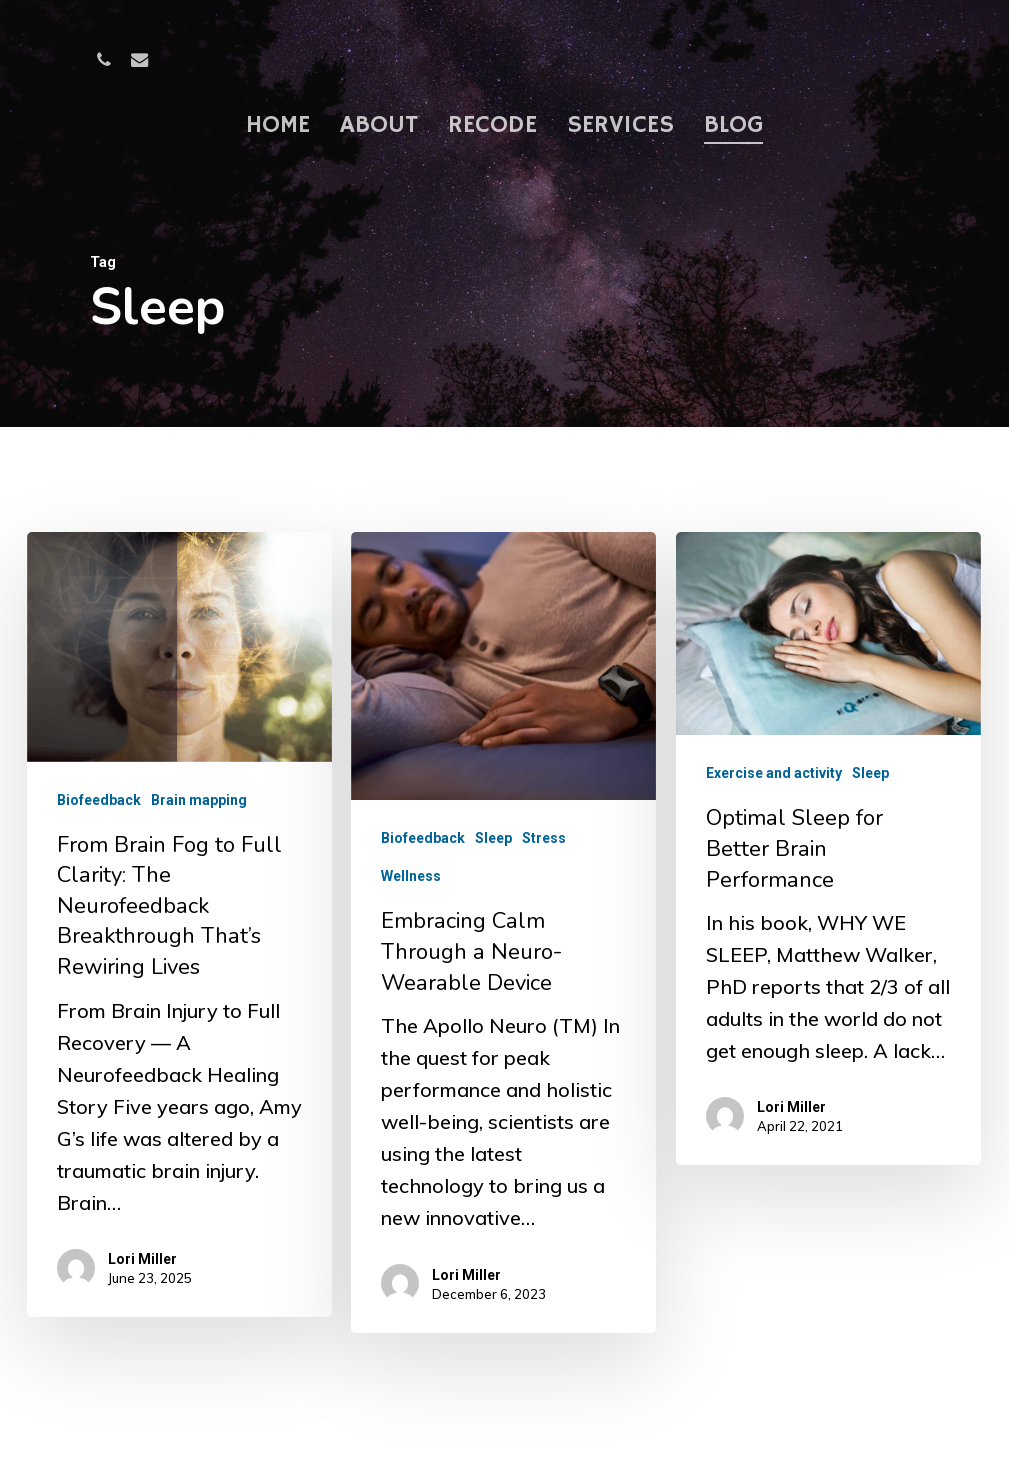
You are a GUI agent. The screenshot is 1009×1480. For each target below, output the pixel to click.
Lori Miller (142, 1259)
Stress (544, 843)
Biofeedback (99, 800)
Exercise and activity (773, 796)
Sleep (493, 843)
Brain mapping (199, 800)
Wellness (411, 881)
